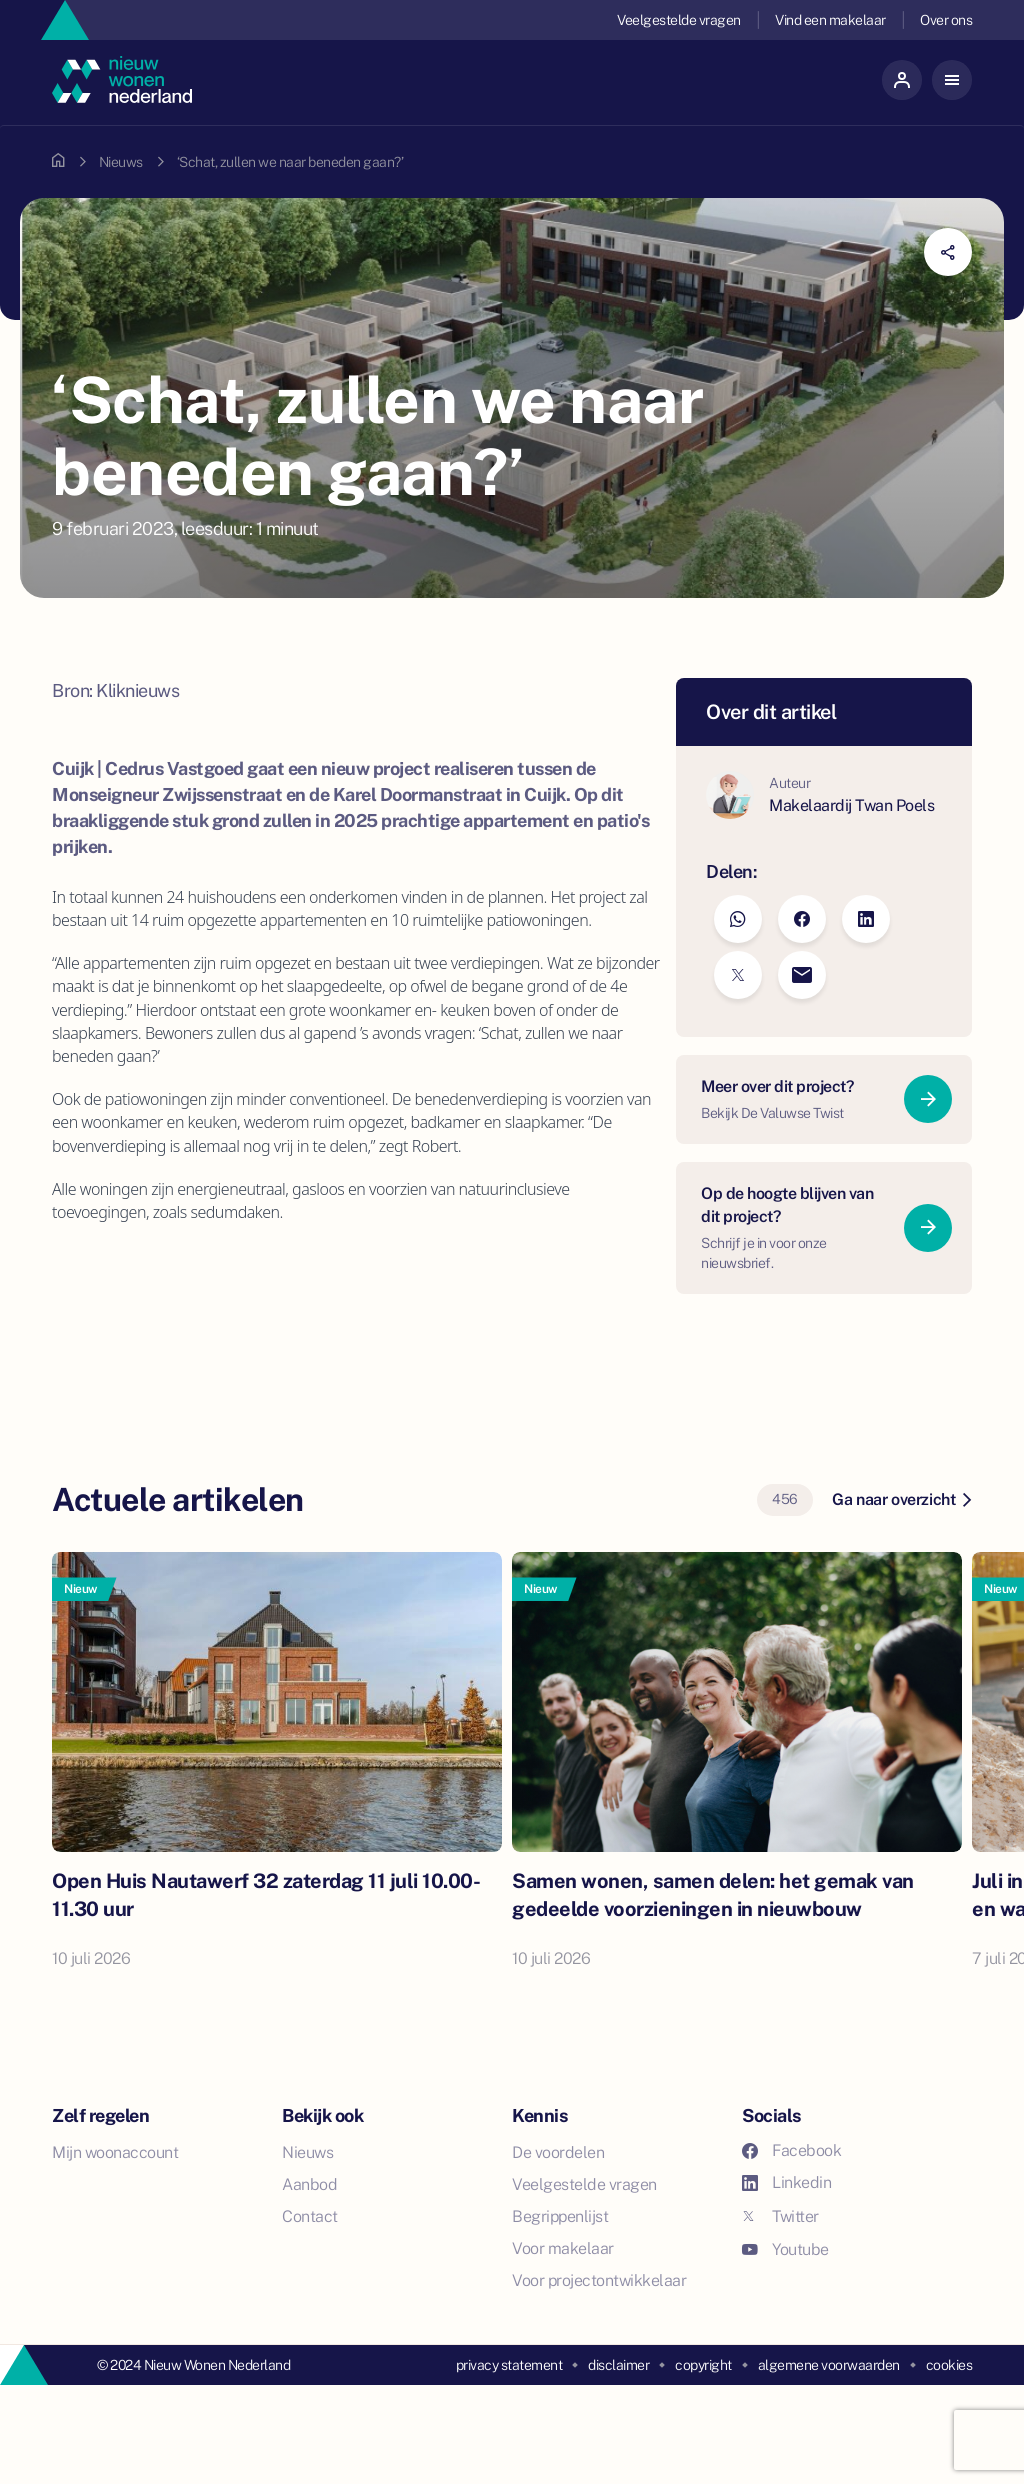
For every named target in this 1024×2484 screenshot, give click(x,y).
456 (785, 1499)
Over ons (946, 20)
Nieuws (121, 162)
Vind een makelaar (830, 20)
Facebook (791, 2150)
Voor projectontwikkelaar (599, 2280)
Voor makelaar (563, 2248)
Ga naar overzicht (901, 1499)
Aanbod (309, 2184)
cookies (949, 2365)
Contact (310, 2216)
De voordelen (558, 2152)
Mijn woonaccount (115, 2152)
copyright (703, 2365)
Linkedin (786, 2182)
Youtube (785, 2249)
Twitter (780, 2216)
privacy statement (509, 2365)
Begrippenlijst (560, 2216)
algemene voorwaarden (829, 2365)
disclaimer (618, 2365)
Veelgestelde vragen (679, 20)
